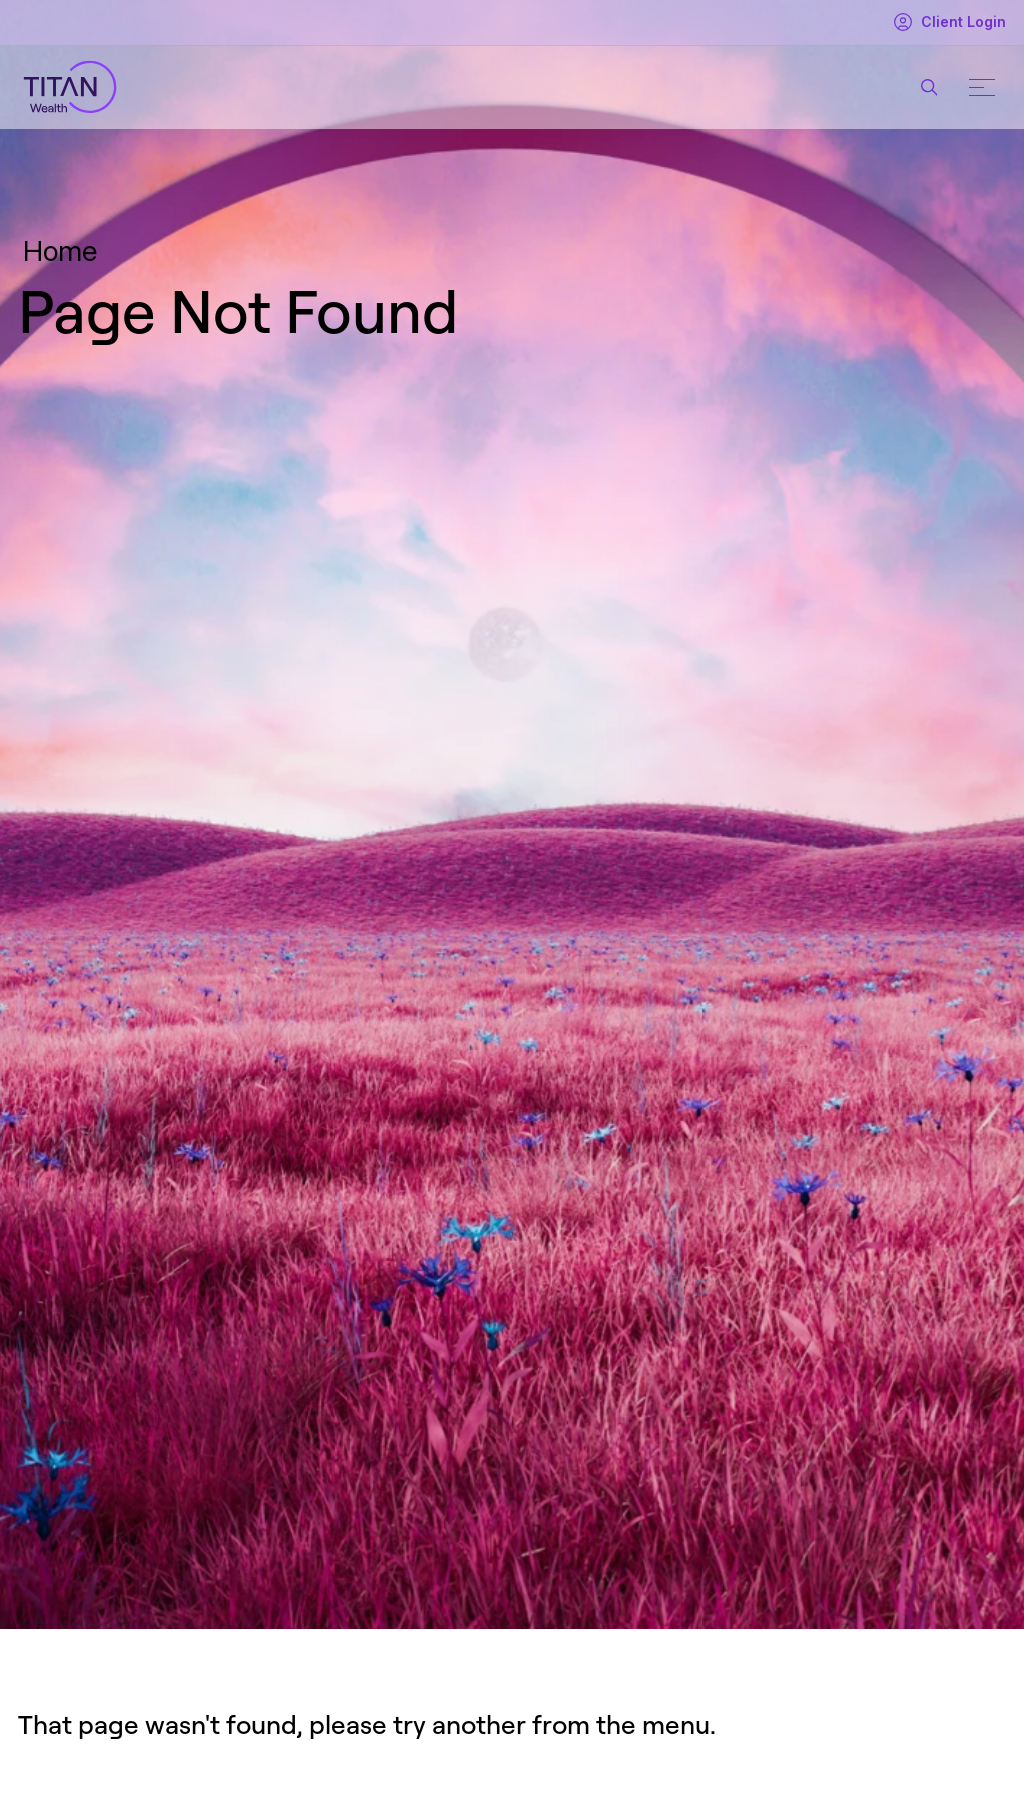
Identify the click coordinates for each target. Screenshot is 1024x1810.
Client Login (948, 22)
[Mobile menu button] (982, 87)
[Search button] (929, 87)
